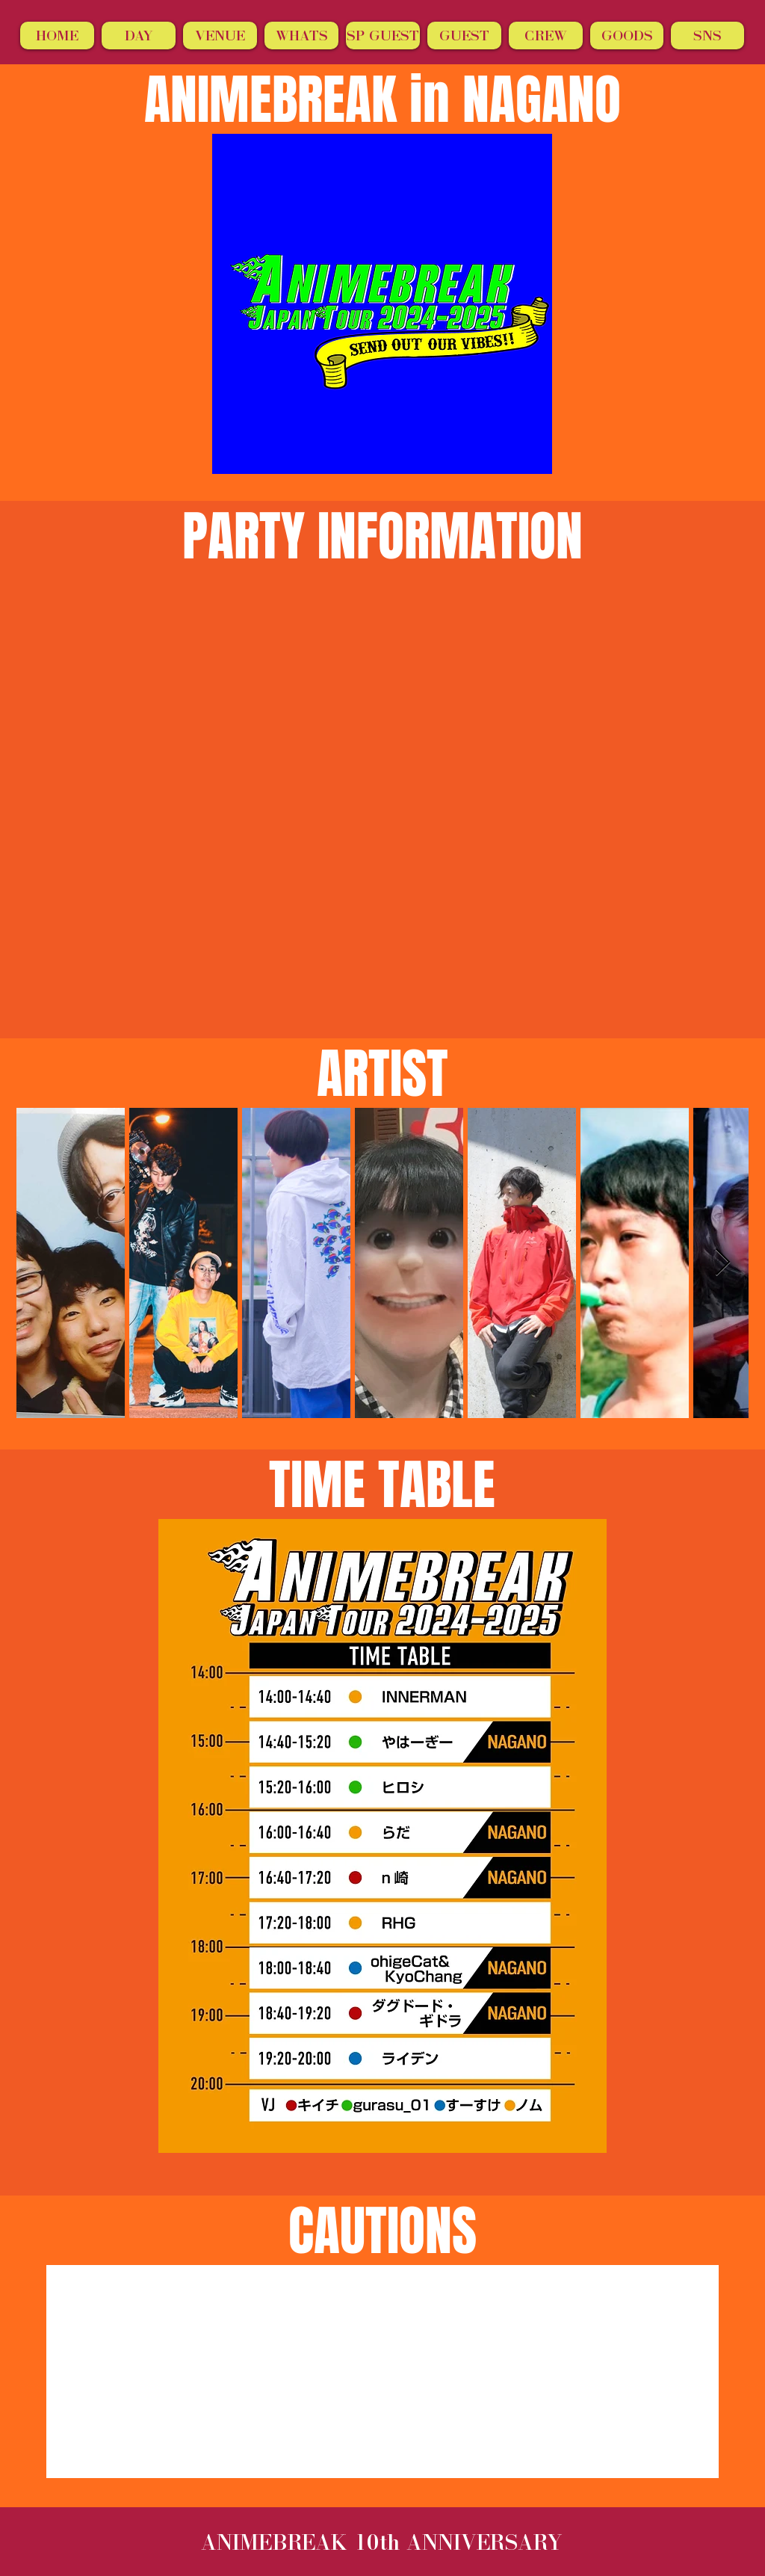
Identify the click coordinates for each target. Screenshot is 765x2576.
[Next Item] (722, 1263)
